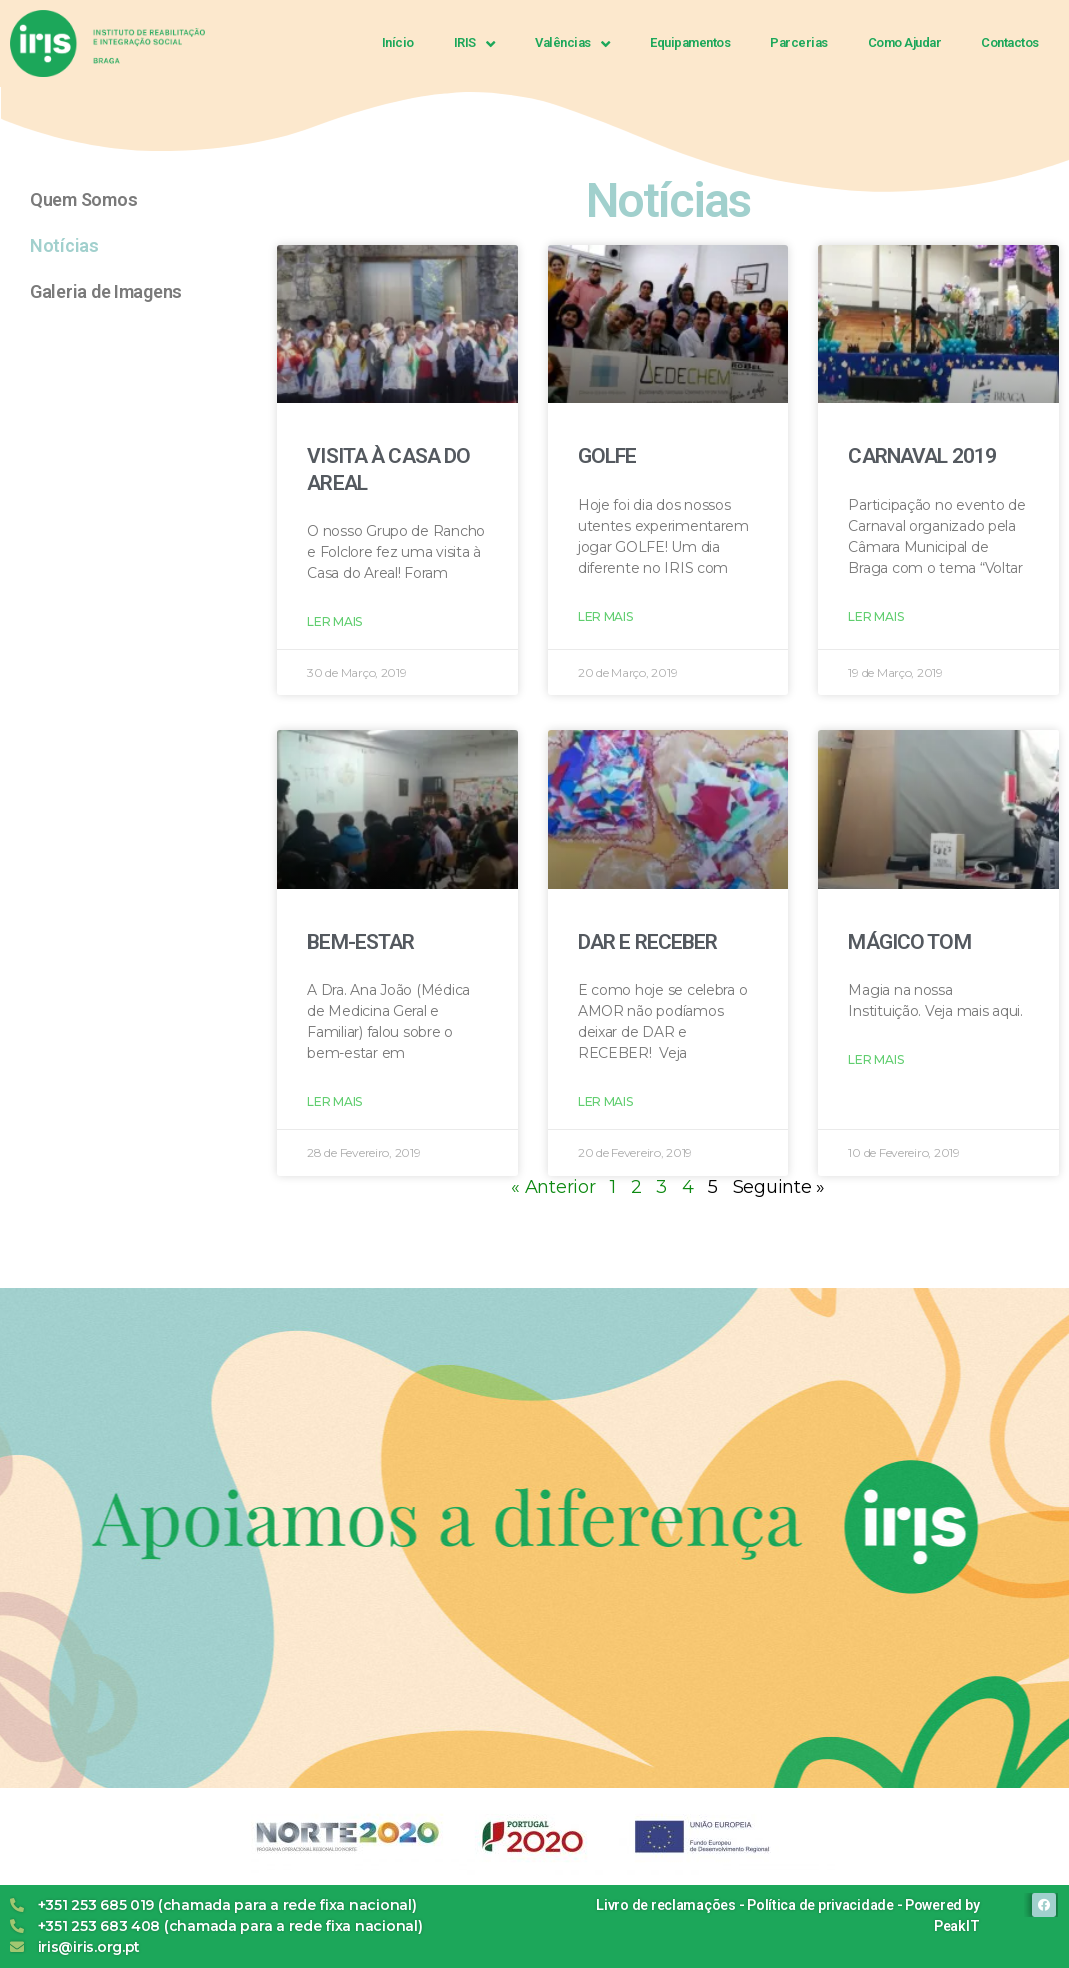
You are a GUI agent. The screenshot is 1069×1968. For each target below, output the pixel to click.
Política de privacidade (820, 1905)
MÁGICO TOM (909, 942)
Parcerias (799, 42)
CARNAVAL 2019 (922, 456)
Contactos (1010, 42)
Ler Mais (334, 621)
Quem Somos (83, 199)
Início (398, 42)
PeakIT (956, 1926)
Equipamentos (690, 42)
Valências (572, 43)
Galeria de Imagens (106, 291)
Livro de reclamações (666, 1905)
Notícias (64, 245)
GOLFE (607, 456)
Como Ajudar (905, 42)
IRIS (475, 43)
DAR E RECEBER (648, 942)
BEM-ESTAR (360, 942)
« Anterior (553, 1187)
